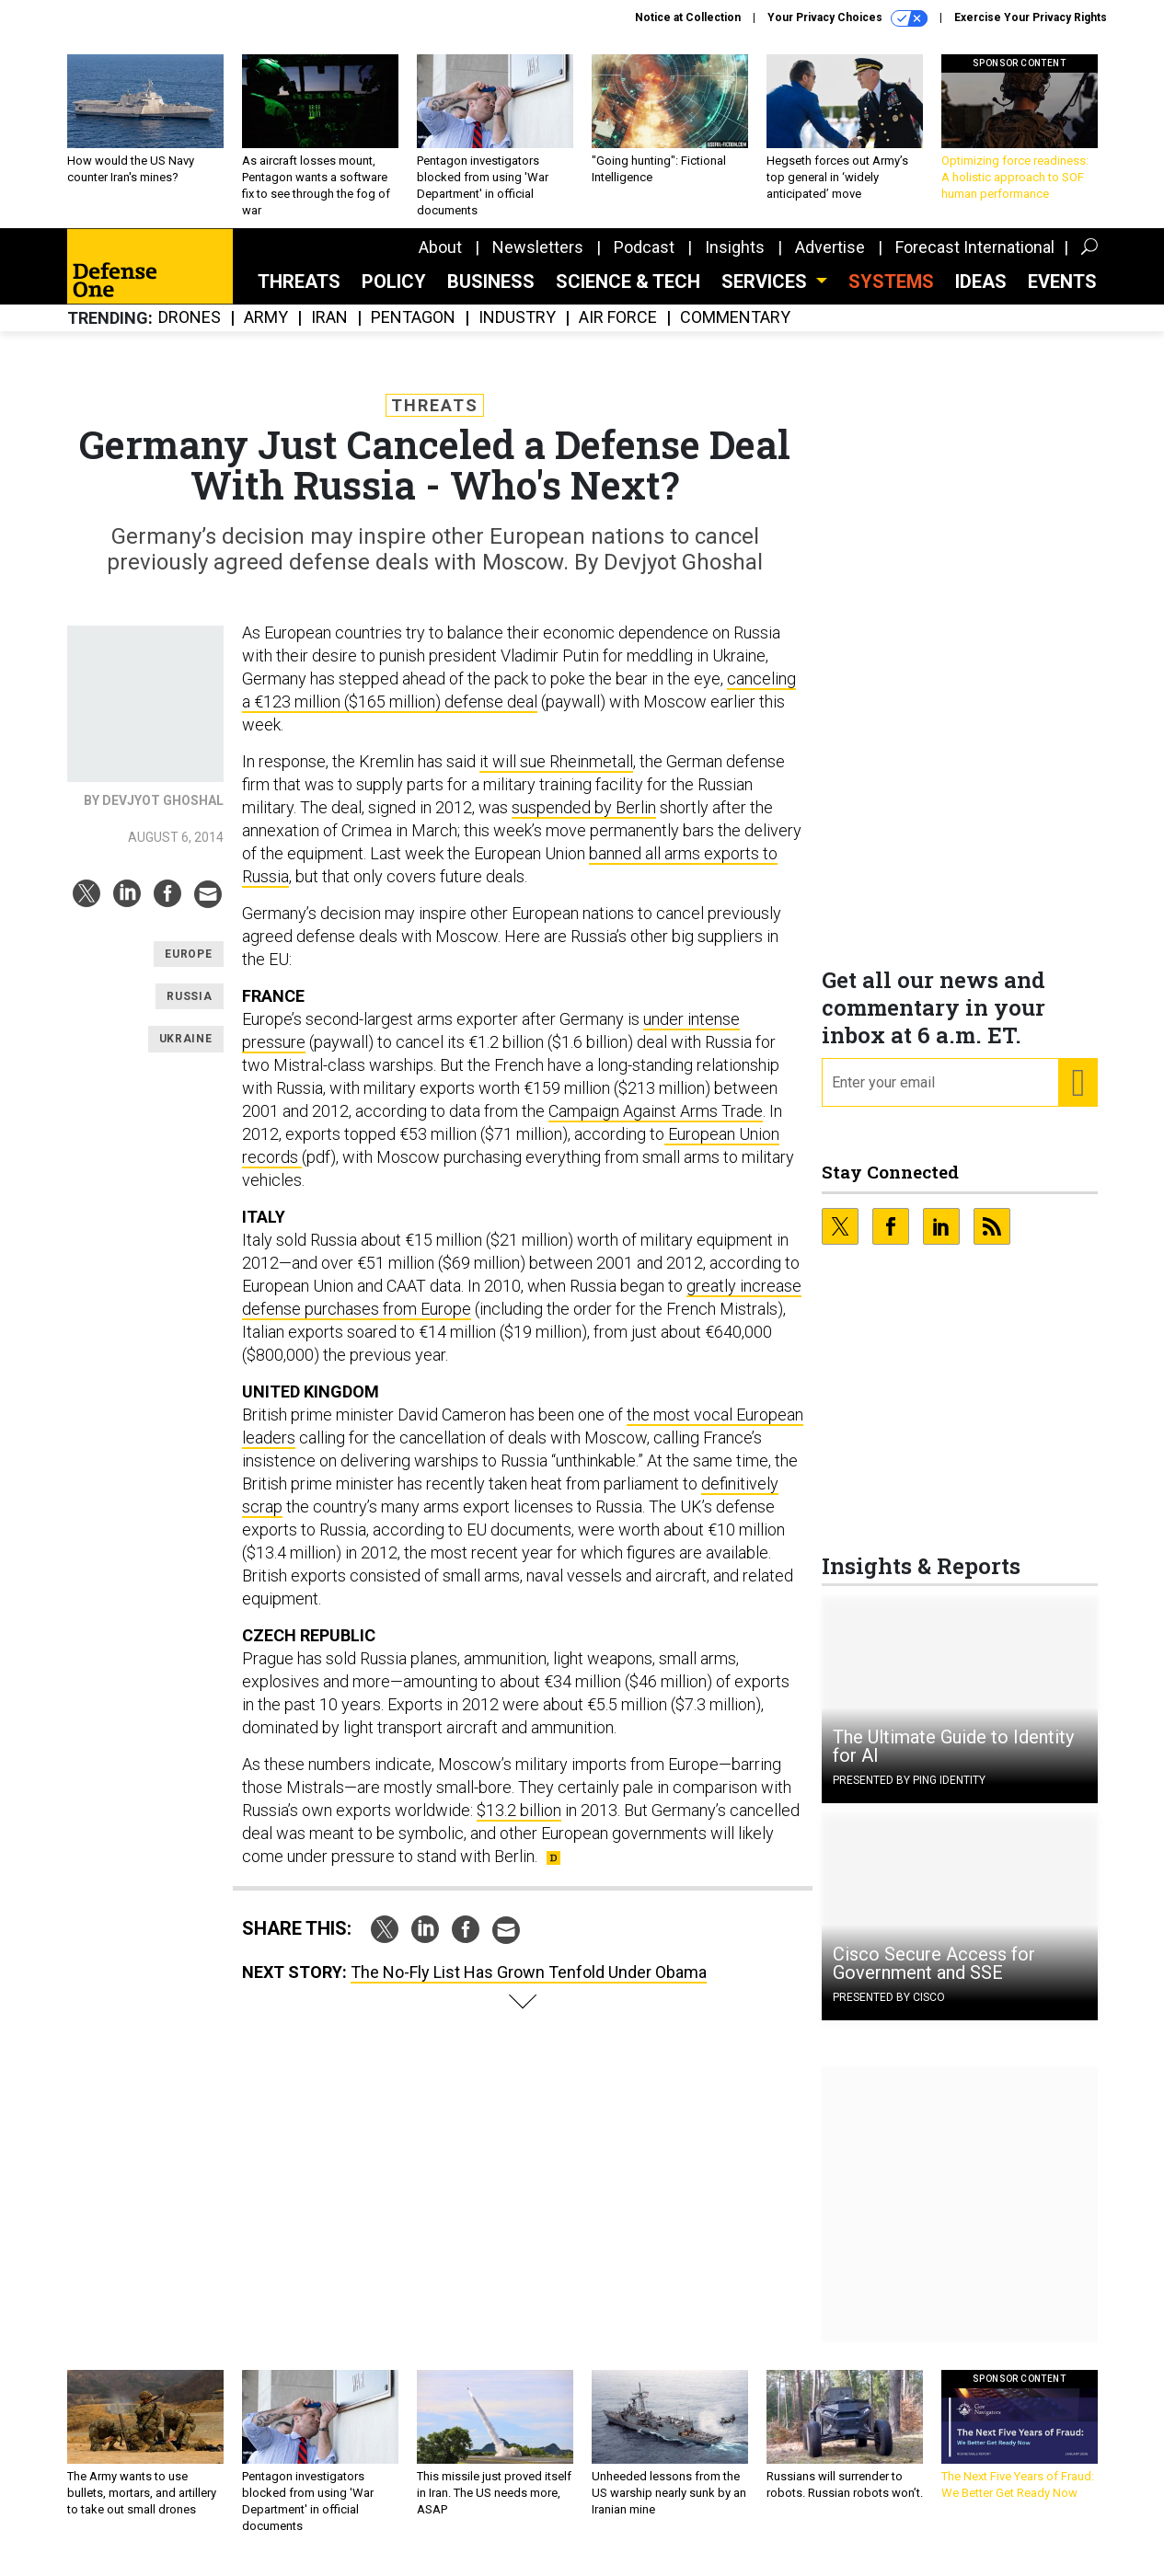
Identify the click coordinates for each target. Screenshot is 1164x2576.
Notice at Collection (688, 17)
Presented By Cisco (889, 2011)
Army (266, 331)
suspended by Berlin (584, 821)
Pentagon (413, 331)
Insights (735, 260)
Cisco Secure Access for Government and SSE (934, 1977)
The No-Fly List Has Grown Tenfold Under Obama (529, 1985)
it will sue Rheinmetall (556, 775)
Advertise (830, 260)
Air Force (618, 331)
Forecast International (975, 260)
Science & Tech (628, 295)
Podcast (644, 260)
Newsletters (537, 260)
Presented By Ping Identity (909, 1794)
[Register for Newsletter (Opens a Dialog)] (1077, 1097)
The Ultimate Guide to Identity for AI (953, 1760)
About (440, 260)
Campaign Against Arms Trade (655, 1124)
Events (1062, 295)
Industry (517, 331)
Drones (189, 331)
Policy (394, 295)
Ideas (981, 295)
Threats (299, 295)
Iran (329, 331)
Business (491, 295)
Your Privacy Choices (847, 18)
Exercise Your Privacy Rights (1030, 17)
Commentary (735, 331)
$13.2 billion (519, 1824)
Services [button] (766, 295)
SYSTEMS (891, 295)
